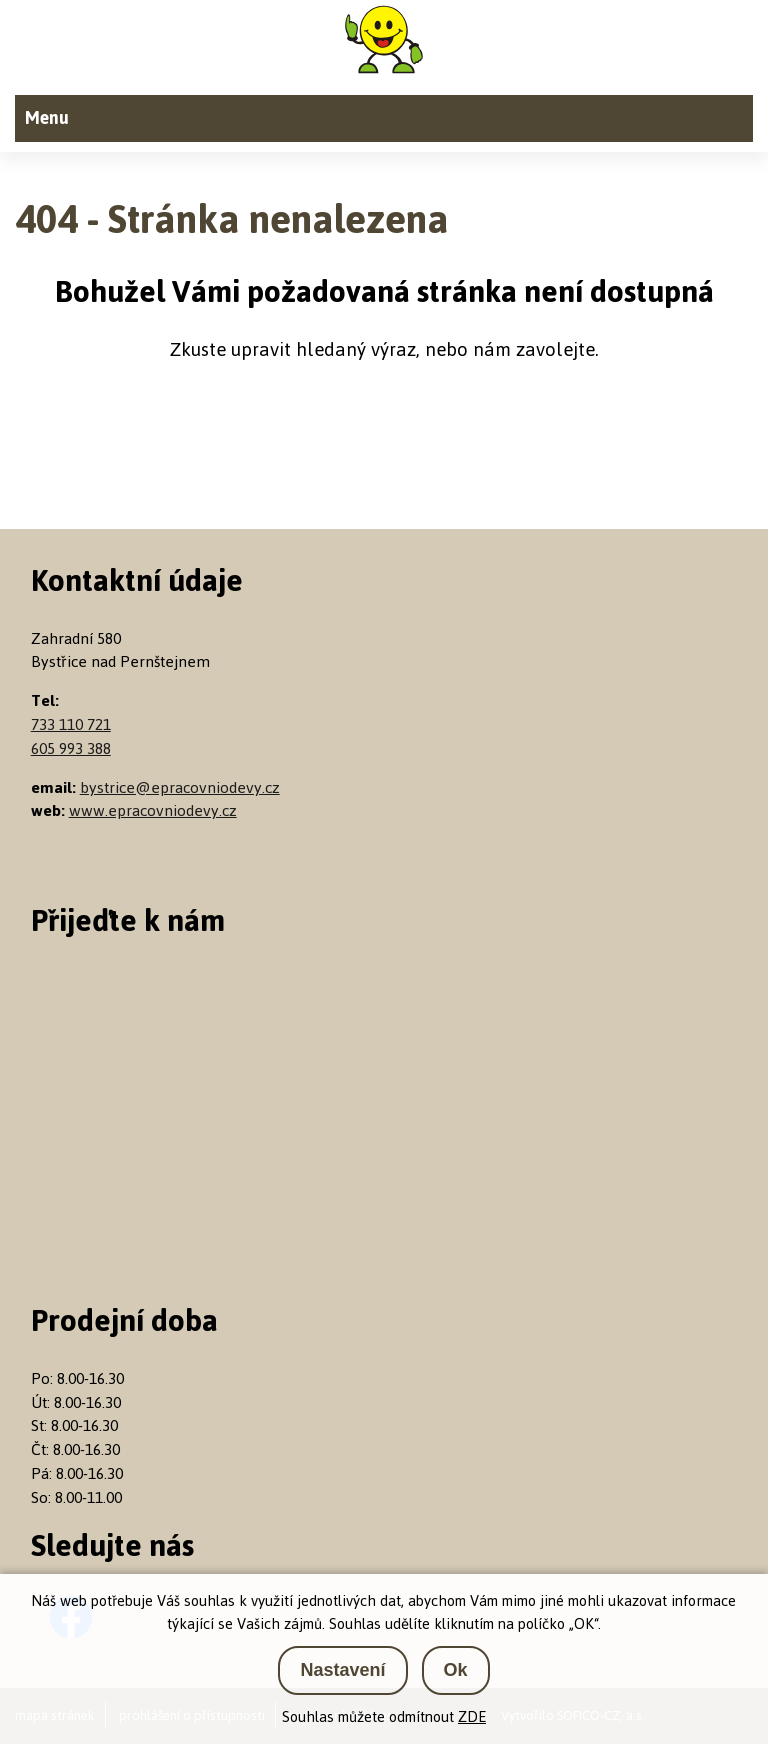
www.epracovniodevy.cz (153, 810)
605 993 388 (71, 748)
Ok (456, 1670)
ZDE (472, 1716)
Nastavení (342, 1670)
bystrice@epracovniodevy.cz (180, 787)
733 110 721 (71, 724)
